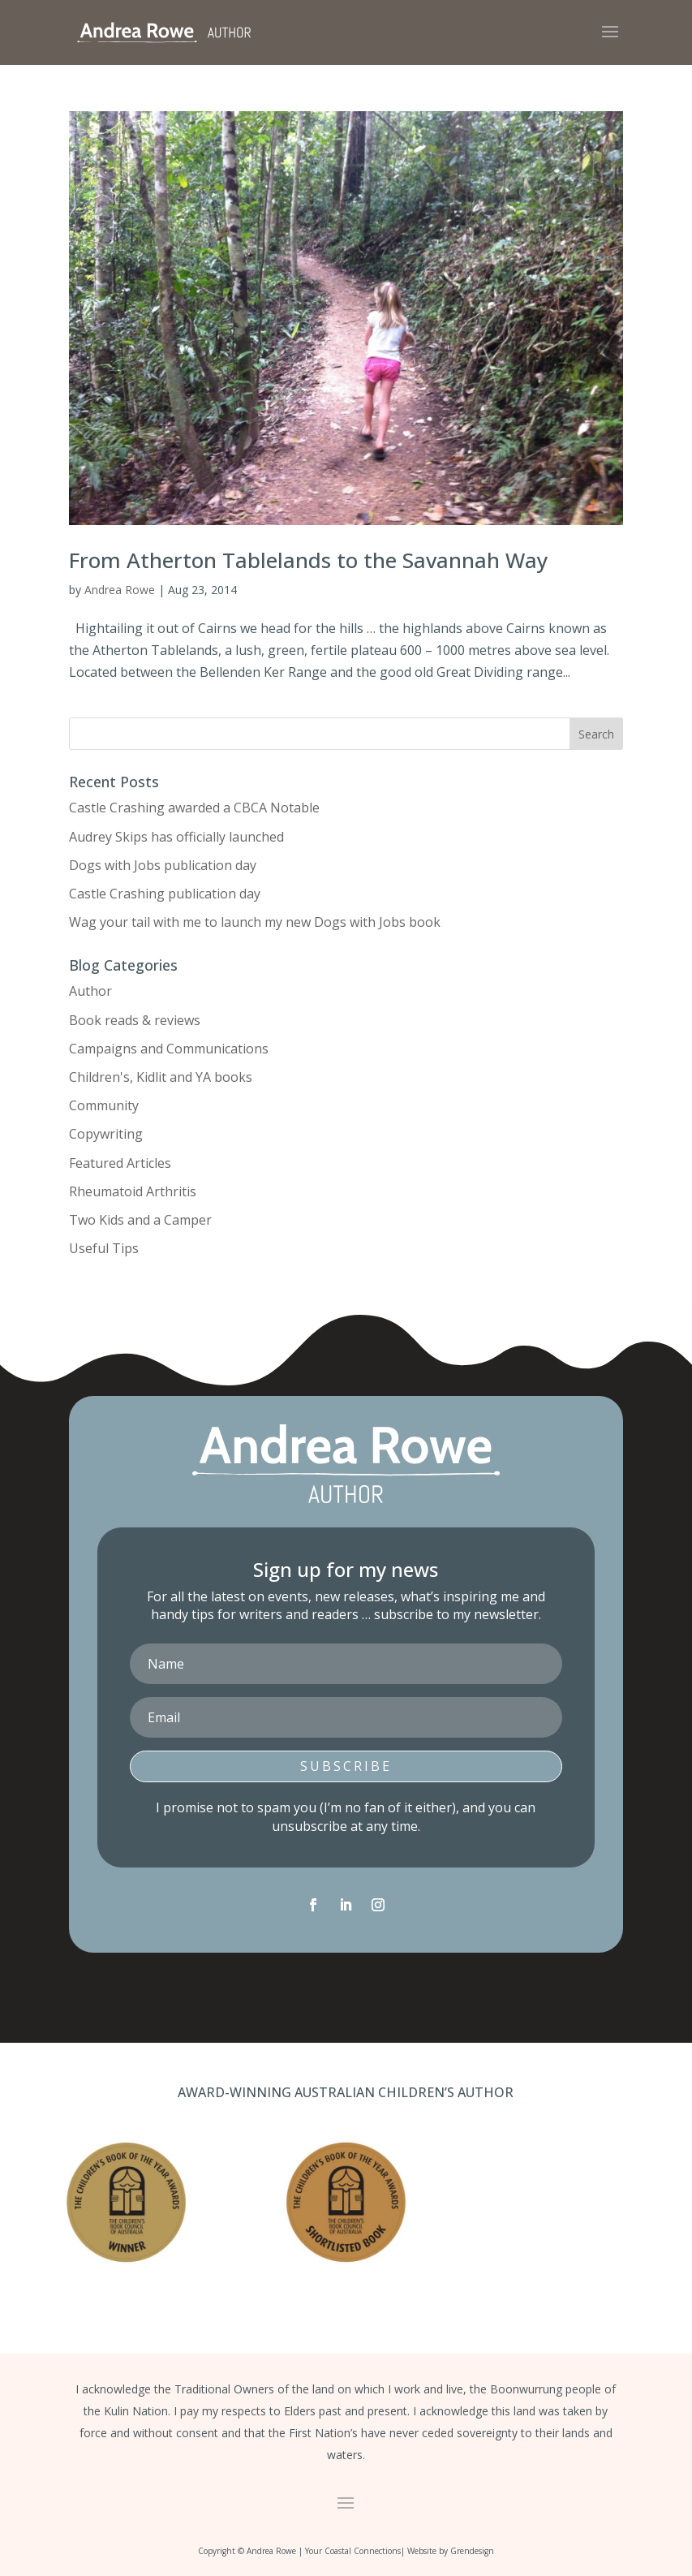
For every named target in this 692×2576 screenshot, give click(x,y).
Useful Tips (104, 1248)
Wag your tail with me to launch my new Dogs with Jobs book (255, 922)
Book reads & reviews (134, 1020)
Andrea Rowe (119, 589)
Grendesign (472, 2551)
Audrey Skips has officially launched (176, 837)
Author (90, 991)
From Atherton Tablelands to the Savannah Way (308, 560)
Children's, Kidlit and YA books (160, 1077)
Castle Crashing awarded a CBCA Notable (194, 807)
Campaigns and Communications (169, 1049)
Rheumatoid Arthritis (132, 1191)
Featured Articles (120, 1163)
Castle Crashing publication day (164, 893)
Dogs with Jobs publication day (162, 865)
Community (104, 1105)
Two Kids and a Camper (140, 1220)
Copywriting (106, 1134)
